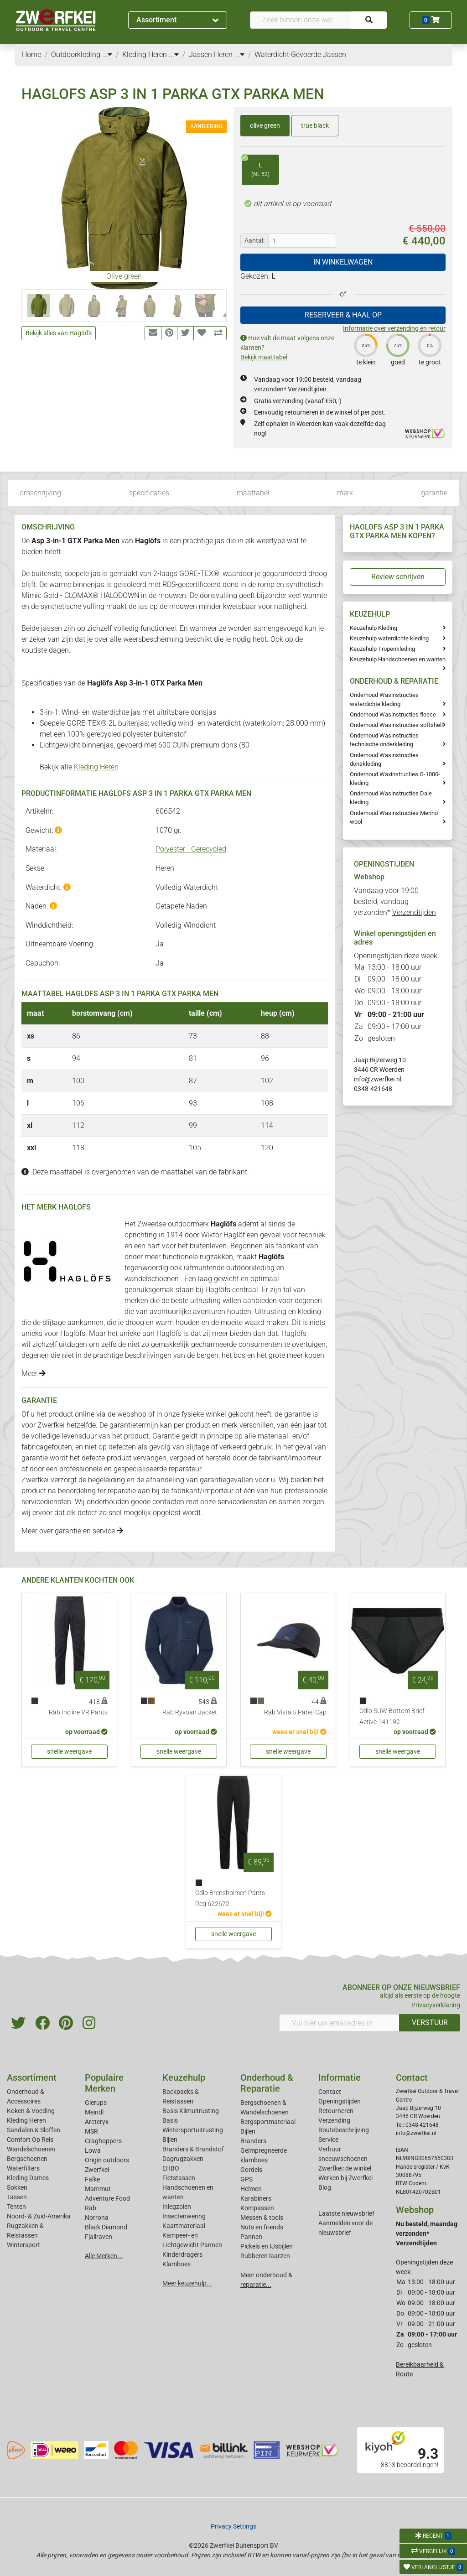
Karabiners (255, 2198)
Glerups (96, 2102)
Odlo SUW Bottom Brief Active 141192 (392, 1716)
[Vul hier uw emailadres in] (339, 2022)
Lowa (93, 2150)
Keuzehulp (183, 2077)
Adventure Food (107, 2198)
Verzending (334, 2120)
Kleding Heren (96, 767)
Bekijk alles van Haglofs (59, 333)
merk (345, 492)
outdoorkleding (251, 1267)
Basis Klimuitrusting (190, 2110)
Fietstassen (178, 2177)
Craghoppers (103, 2141)
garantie (434, 492)
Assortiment (177, 20)
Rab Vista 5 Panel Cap (295, 1712)
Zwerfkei (97, 2169)
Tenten (16, 2206)
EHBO (170, 2168)
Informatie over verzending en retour (394, 328)
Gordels (251, 2169)
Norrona (97, 2217)
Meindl (94, 2112)
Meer (33, 1373)
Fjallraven (98, 2236)
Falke (92, 2179)
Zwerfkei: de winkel (344, 2168)
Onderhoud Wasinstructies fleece (393, 714)
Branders (253, 2141)
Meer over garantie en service (72, 1531)
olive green (265, 125)
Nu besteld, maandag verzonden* (426, 2233)
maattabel (253, 492)
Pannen (251, 2236)
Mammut (98, 2188)
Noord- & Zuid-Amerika (39, 2216)
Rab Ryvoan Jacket (189, 1712)
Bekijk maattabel (263, 357)
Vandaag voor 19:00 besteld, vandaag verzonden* (395, 901)
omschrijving (40, 492)
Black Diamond (106, 2227)
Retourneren (335, 2110)
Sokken (17, 2187)
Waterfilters (23, 2168)
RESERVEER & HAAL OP (343, 315)
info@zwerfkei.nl (377, 1079)
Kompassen (257, 2208)
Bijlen (169, 2139)
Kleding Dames (28, 2177)
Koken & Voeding (31, 2110)
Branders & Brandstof (193, 2149)
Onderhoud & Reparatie (266, 2083)
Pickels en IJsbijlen (266, 2246)
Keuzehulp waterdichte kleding (389, 638)
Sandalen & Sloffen (33, 2130)
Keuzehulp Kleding (373, 627)
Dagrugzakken (182, 2158)
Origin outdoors (107, 2160)
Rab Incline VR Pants (78, 1712)
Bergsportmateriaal (268, 2121)
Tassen (17, 2197)
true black (315, 125)
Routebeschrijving (343, 2130)
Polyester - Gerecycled (191, 849)
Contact (329, 2091)
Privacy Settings (233, 2526)
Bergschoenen (27, 2158)
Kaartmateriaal (183, 2225)
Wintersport (23, 2245)
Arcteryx (97, 2121)
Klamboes (176, 2264)
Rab (90, 2208)
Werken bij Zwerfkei (345, 2177)
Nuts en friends (261, 2227)
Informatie (339, 2077)
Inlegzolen (176, 2206)
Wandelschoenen (31, 2149)
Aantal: (254, 240)
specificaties (149, 492)
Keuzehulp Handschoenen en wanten (398, 659)
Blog (324, 2187)
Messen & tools (261, 2217)
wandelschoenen (153, 1278)
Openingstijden (339, 2101)
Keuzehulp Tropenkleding (382, 648)
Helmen (251, 2188)
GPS (246, 2179)
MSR (91, 2131)
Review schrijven (398, 576)
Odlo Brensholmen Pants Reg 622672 (230, 1898)
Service (328, 2139)
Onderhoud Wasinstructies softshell (396, 725)
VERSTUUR (430, 2022)
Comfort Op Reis (30, 2139)
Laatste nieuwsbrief (346, 2213)
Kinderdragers (182, 2254)
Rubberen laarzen (265, 2255)
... (107, 54)
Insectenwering (184, 2216)
